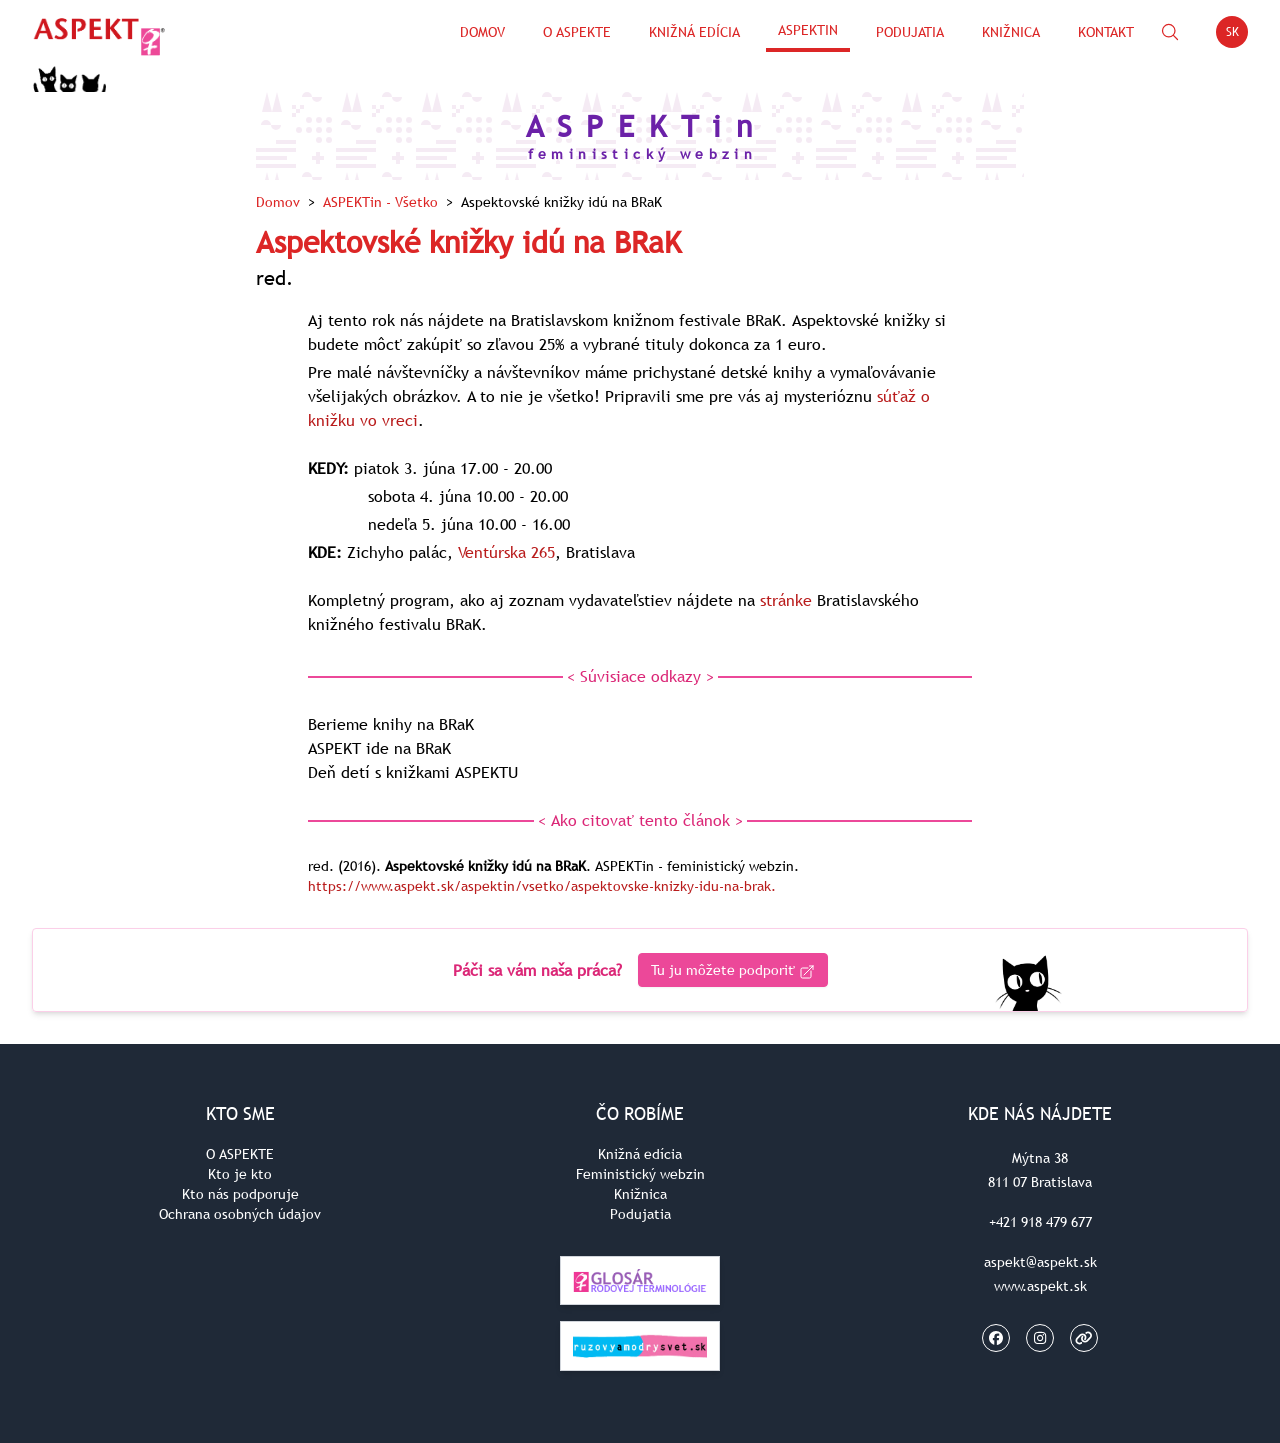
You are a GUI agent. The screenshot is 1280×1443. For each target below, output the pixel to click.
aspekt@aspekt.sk (1040, 1262)
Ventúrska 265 (506, 552)
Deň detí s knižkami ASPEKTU (413, 772)
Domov (482, 32)
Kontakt (1106, 32)
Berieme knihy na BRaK (391, 724)
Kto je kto (240, 1174)
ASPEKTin (808, 30)
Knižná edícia (694, 32)
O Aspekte (577, 32)
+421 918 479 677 (1040, 1222)
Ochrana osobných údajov (240, 1214)
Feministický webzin (640, 1174)
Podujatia (910, 32)
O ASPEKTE (240, 1154)
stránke (786, 600)
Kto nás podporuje (240, 1194)
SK (1237, 35)
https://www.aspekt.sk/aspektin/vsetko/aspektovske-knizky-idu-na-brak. (542, 886)
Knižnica (1011, 32)
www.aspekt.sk (1040, 1286)
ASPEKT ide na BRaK (379, 748)
